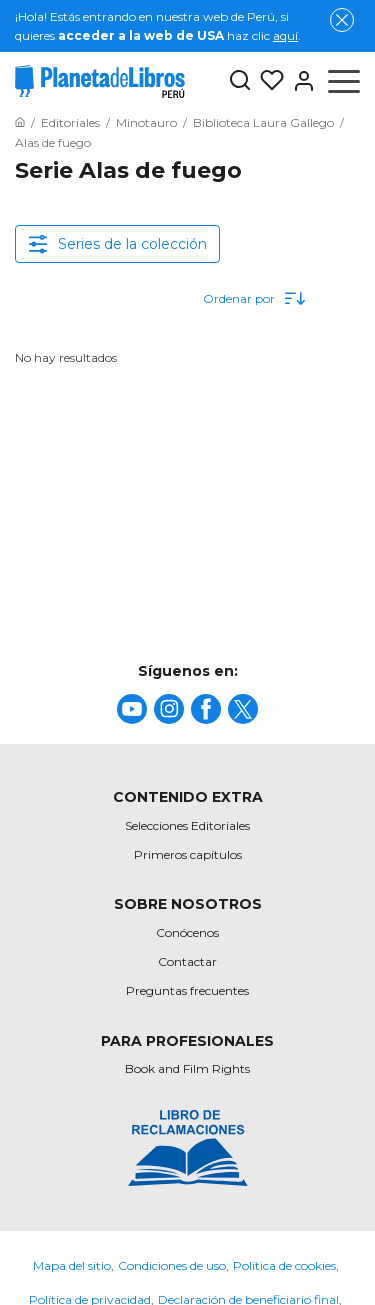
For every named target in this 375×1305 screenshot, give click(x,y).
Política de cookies (284, 1265)
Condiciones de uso (172, 1265)
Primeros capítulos (188, 854)
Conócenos (187, 932)
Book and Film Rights (187, 1068)
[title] (132, 709)
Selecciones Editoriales (187, 825)
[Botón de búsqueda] (240, 81)
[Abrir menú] (344, 81)
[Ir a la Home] (20, 122)
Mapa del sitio (72, 1265)
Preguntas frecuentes (187, 990)
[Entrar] (300, 81)
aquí (285, 35)
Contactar (187, 961)
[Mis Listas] (268, 81)
